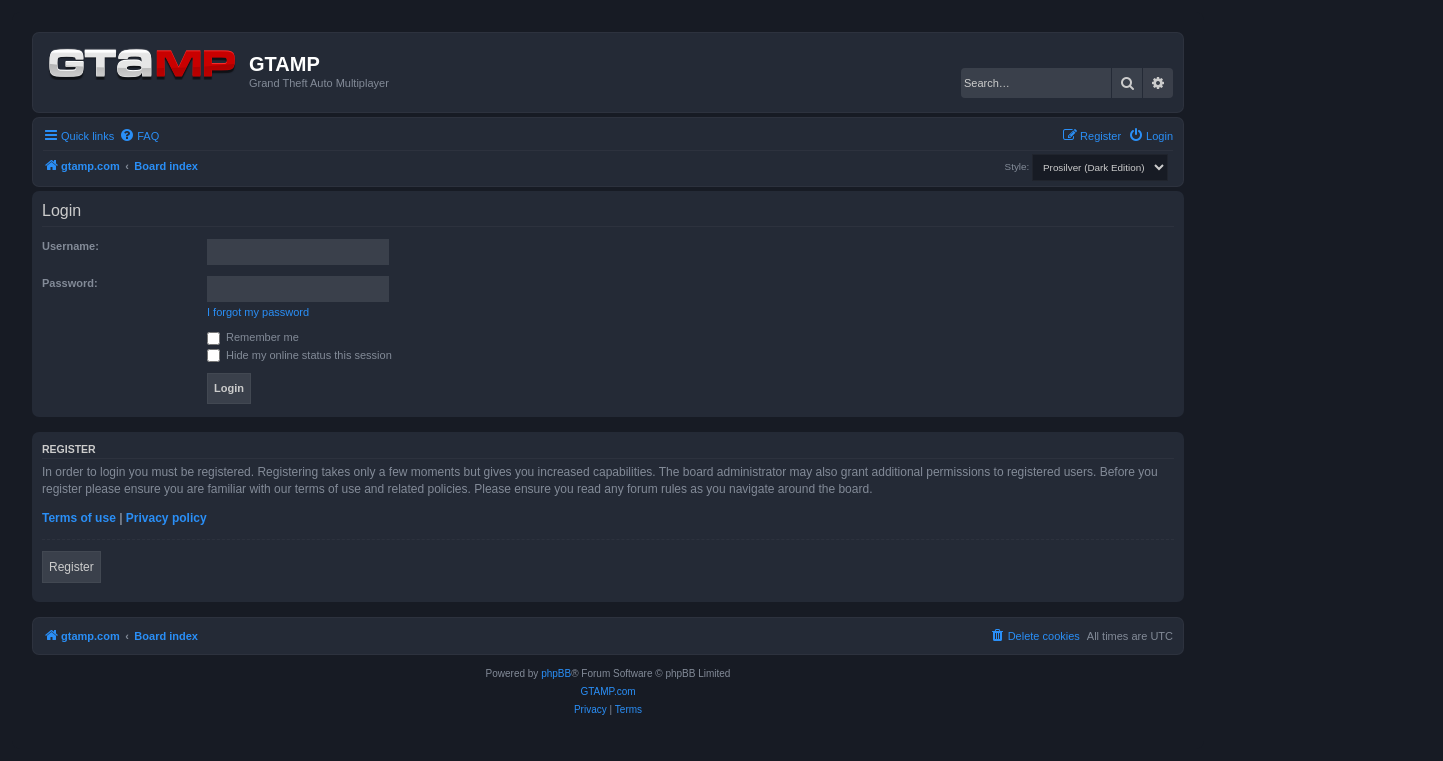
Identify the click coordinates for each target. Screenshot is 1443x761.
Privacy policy (166, 518)
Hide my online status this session (299, 355)
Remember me (253, 337)
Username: (70, 246)
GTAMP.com (607, 691)
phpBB (556, 673)
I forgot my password (258, 312)
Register (71, 567)
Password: (70, 283)
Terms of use (79, 518)
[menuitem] (139, 136)
